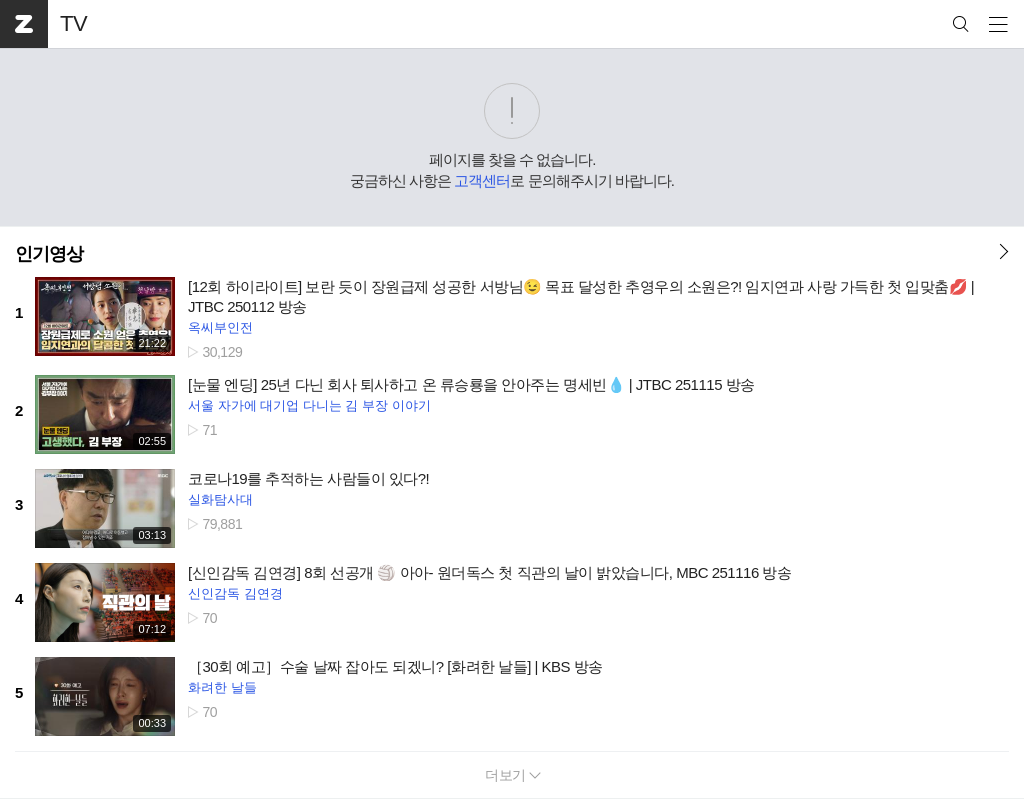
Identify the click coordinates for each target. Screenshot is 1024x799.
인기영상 (49, 254)
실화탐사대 (220, 499)
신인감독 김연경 (235, 593)
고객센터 (482, 180)
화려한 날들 (222, 687)
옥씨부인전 (220, 327)
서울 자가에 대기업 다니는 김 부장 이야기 (309, 405)
